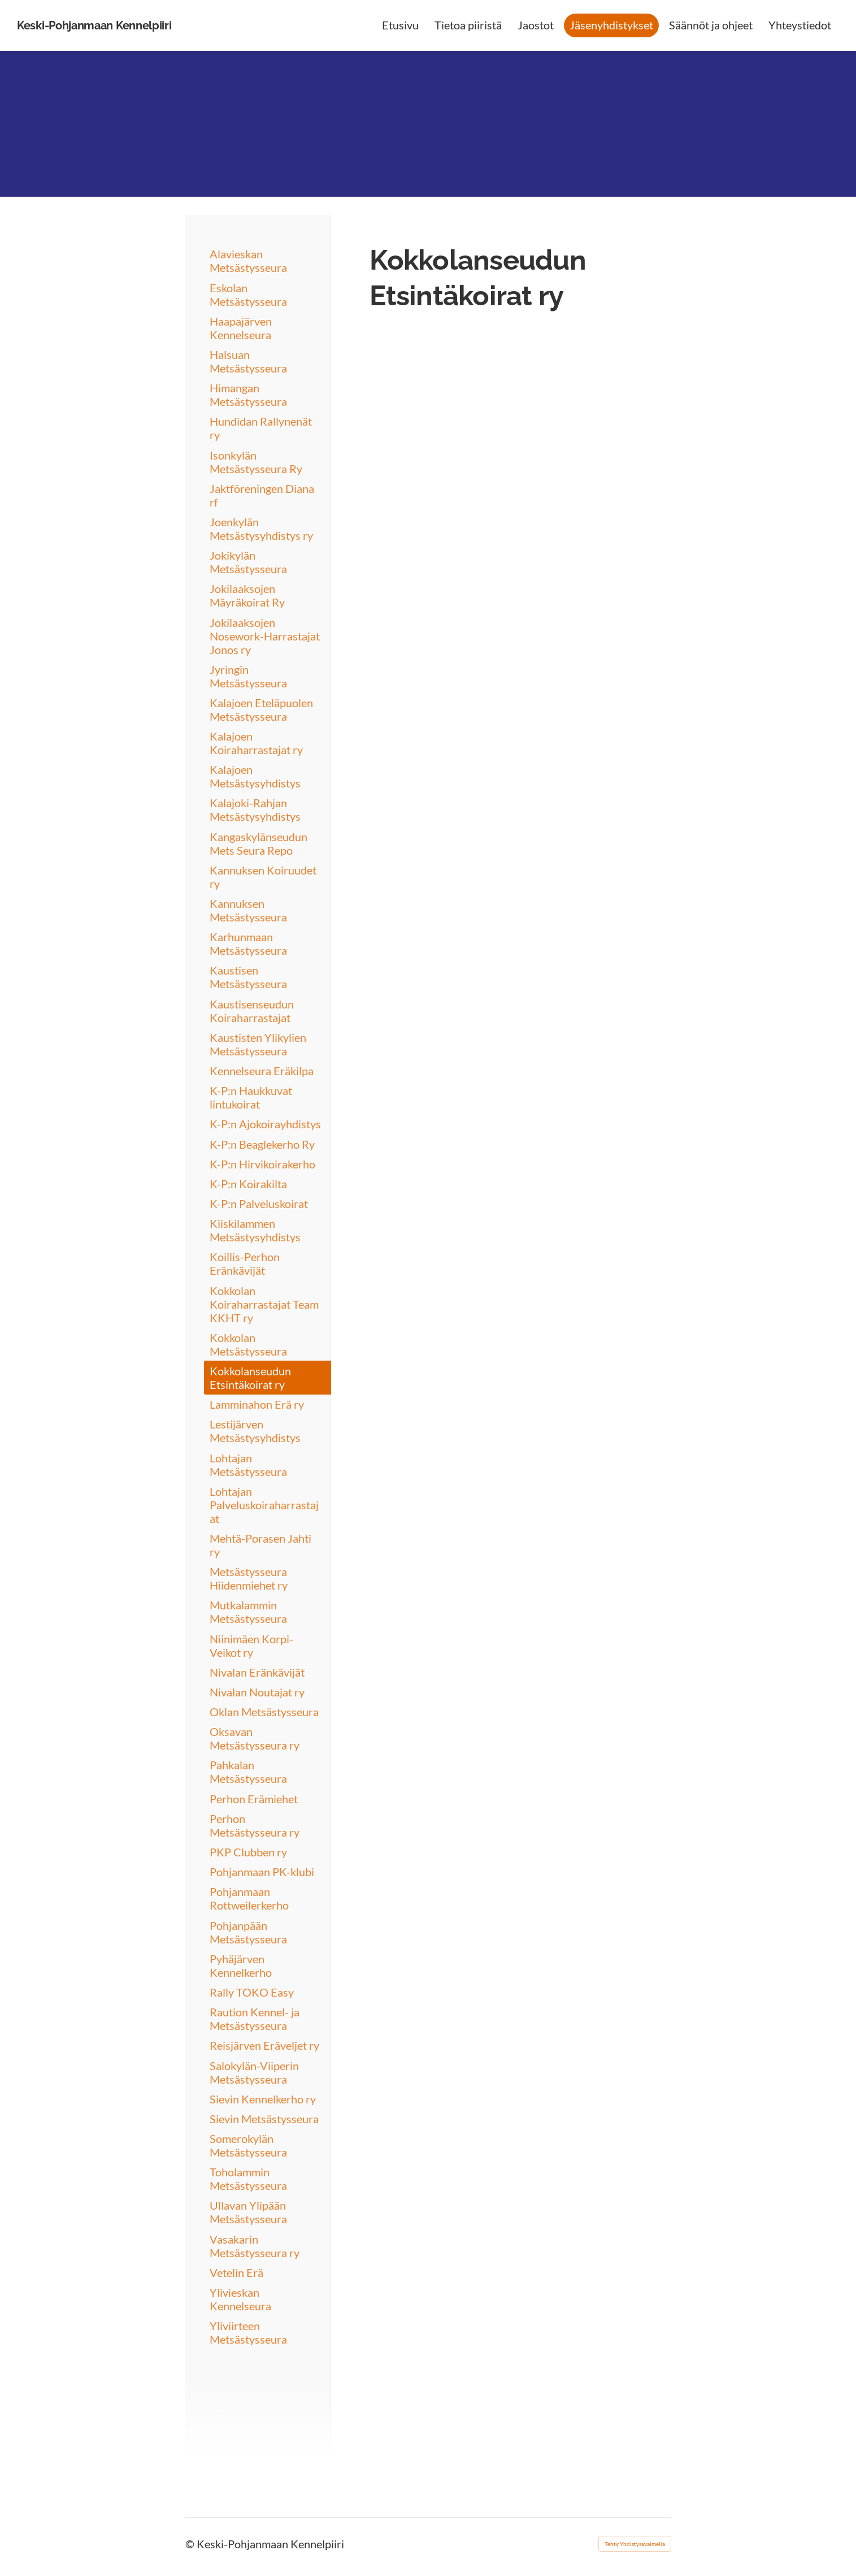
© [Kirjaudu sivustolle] (191, 2544)
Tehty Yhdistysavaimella (635, 2543)
